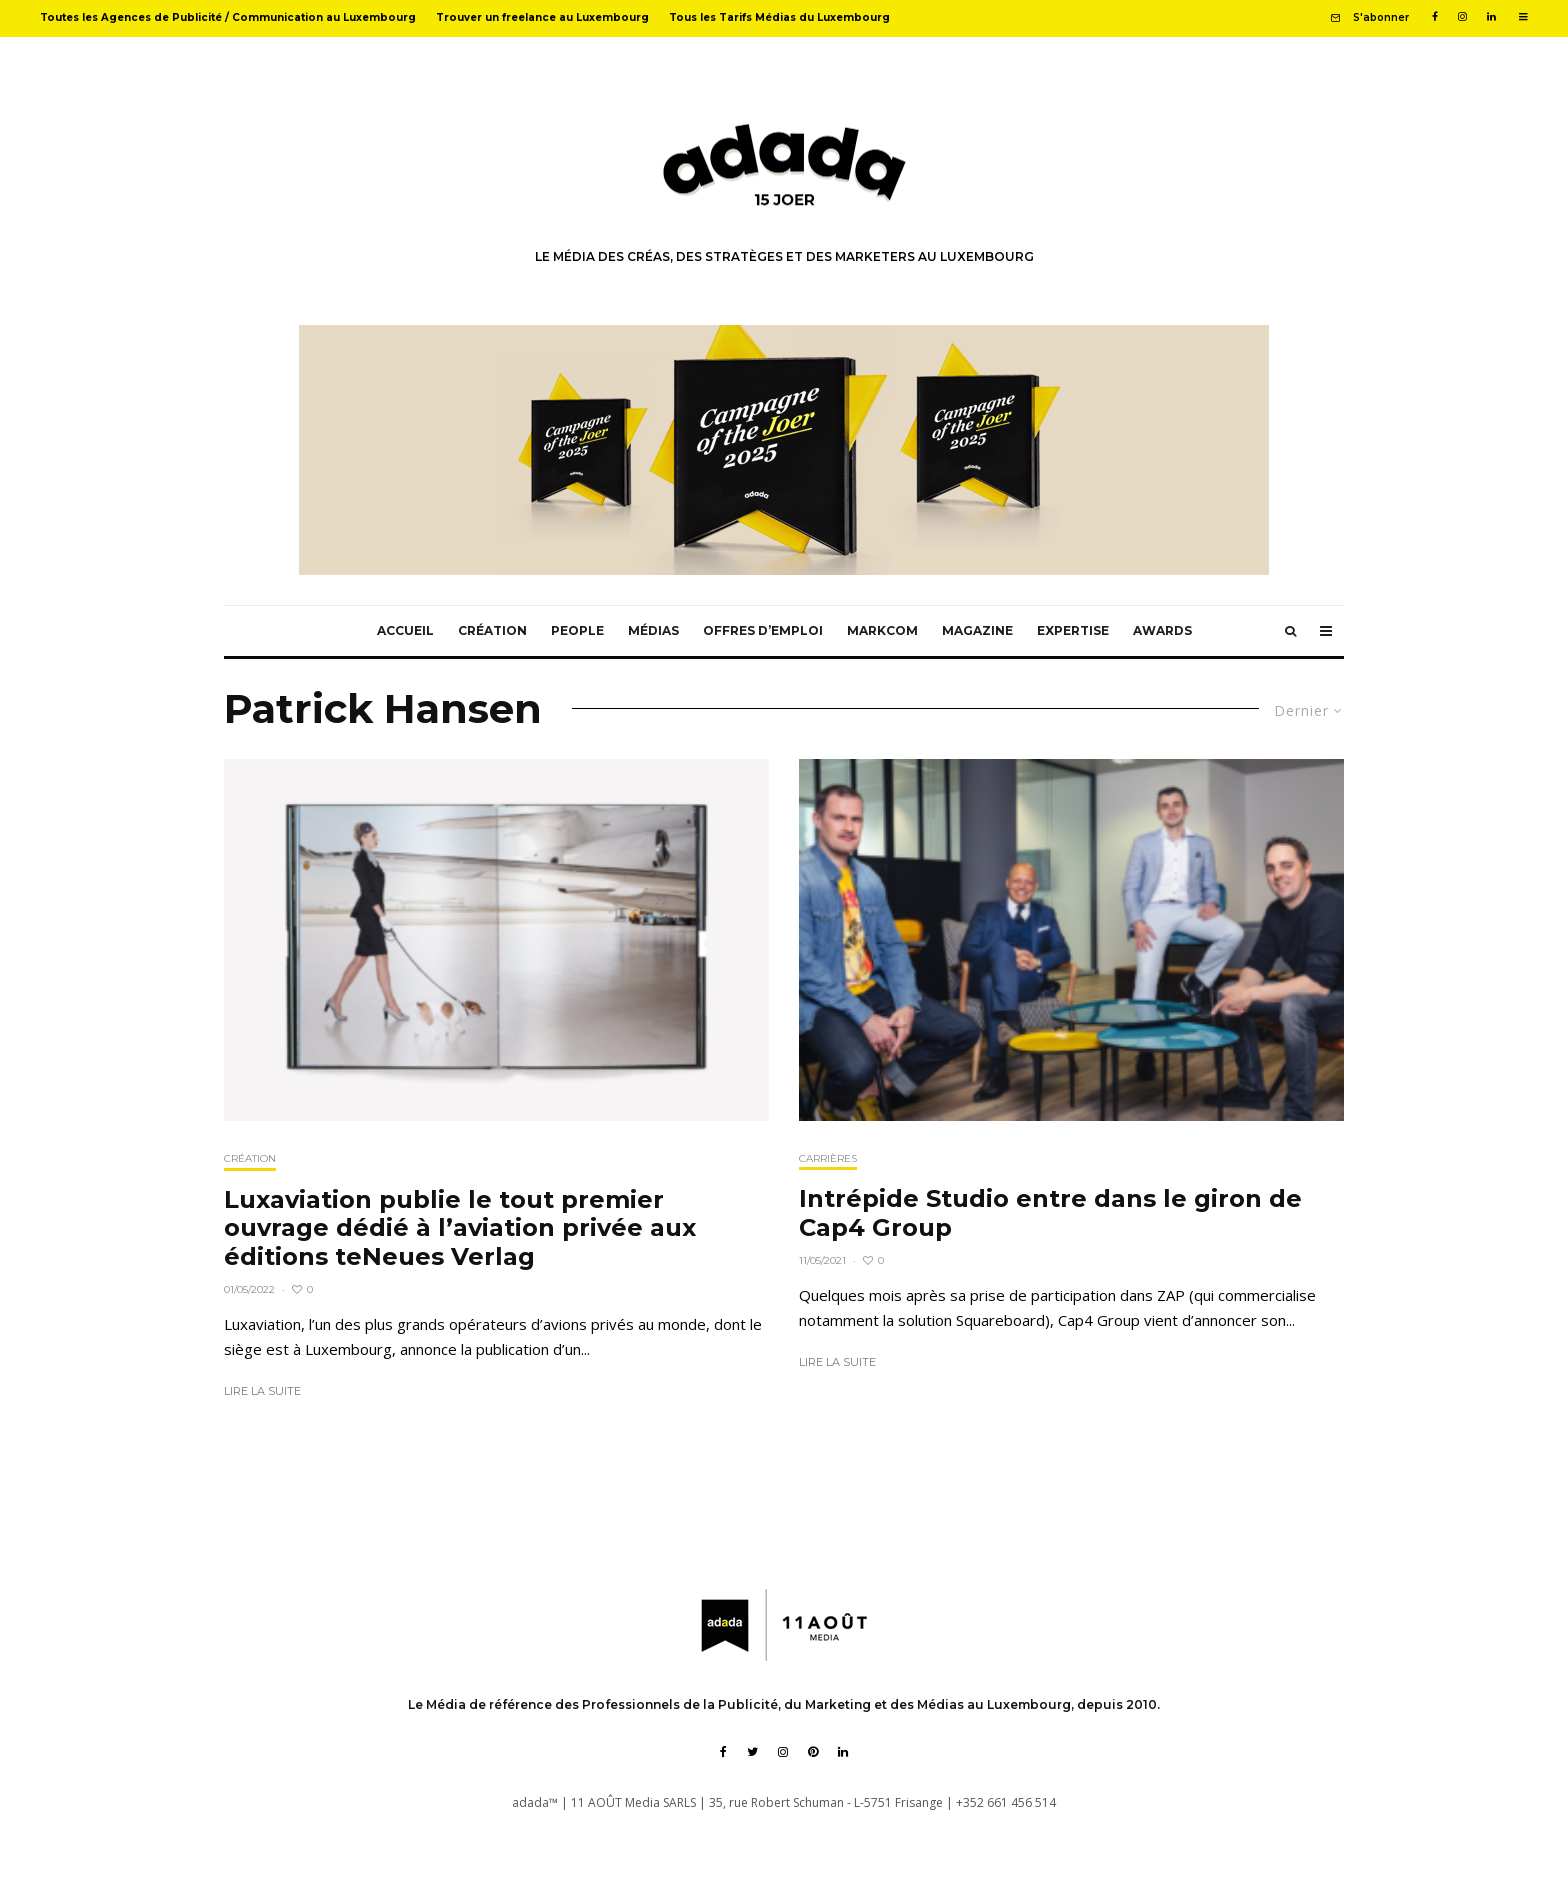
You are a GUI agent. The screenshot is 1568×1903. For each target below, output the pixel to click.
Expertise (1073, 630)
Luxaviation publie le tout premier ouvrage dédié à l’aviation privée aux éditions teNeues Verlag (460, 1229)
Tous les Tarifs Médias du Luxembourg (779, 17)
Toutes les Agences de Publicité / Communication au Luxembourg (228, 17)
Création (492, 630)
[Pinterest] (813, 1752)
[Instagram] (1462, 17)
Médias (653, 630)
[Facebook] (1435, 17)
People (577, 630)
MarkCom (882, 630)
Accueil (405, 630)
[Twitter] (752, 1752)
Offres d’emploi (763, 630)
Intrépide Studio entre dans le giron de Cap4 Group (1050, 1213)
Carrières (828, 1158)
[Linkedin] (1491, 17)
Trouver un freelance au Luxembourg (542, 17)
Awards (1162, 630)
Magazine (977, 630)
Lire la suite (262, 1391)
